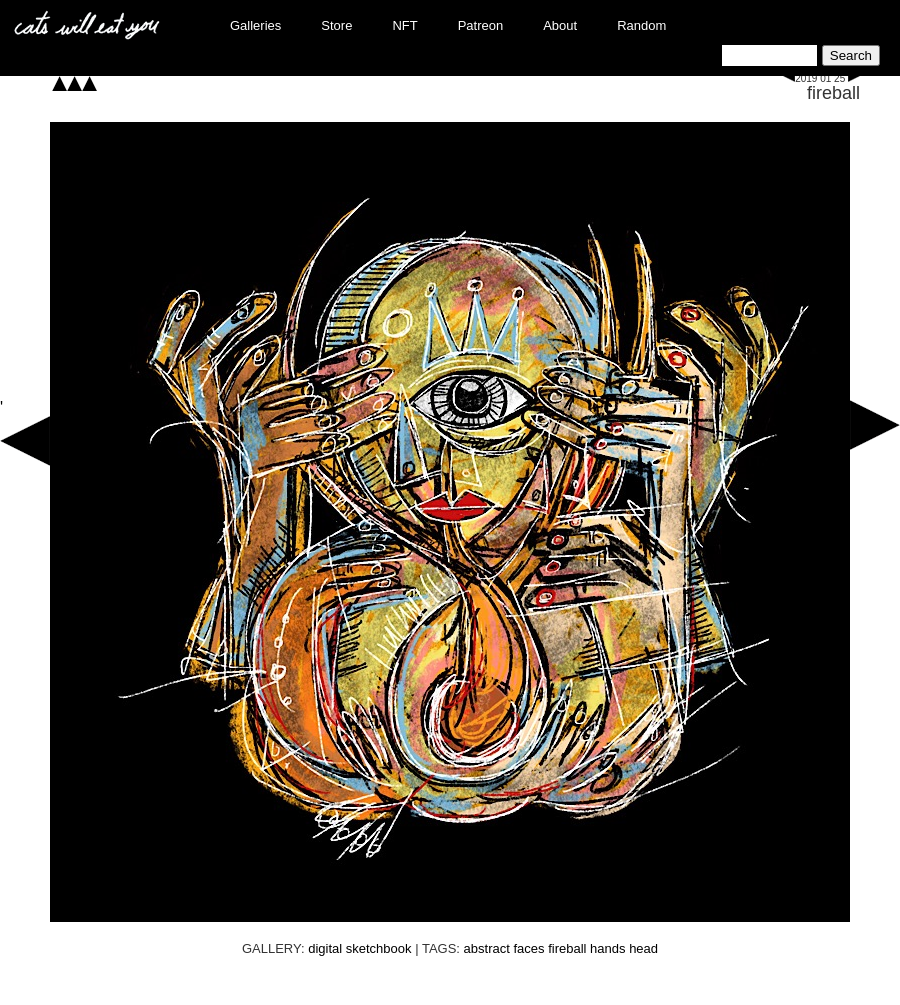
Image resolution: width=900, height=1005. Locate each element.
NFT (404, 25)
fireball (833, 93)
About (560, 25)
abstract (487, 948)
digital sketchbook (359, 948)
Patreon (481, 25)
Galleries (255, 25)
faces (528, 948)
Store (336, 25)
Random (641, 25)
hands (607, 948)
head (643, 948)
